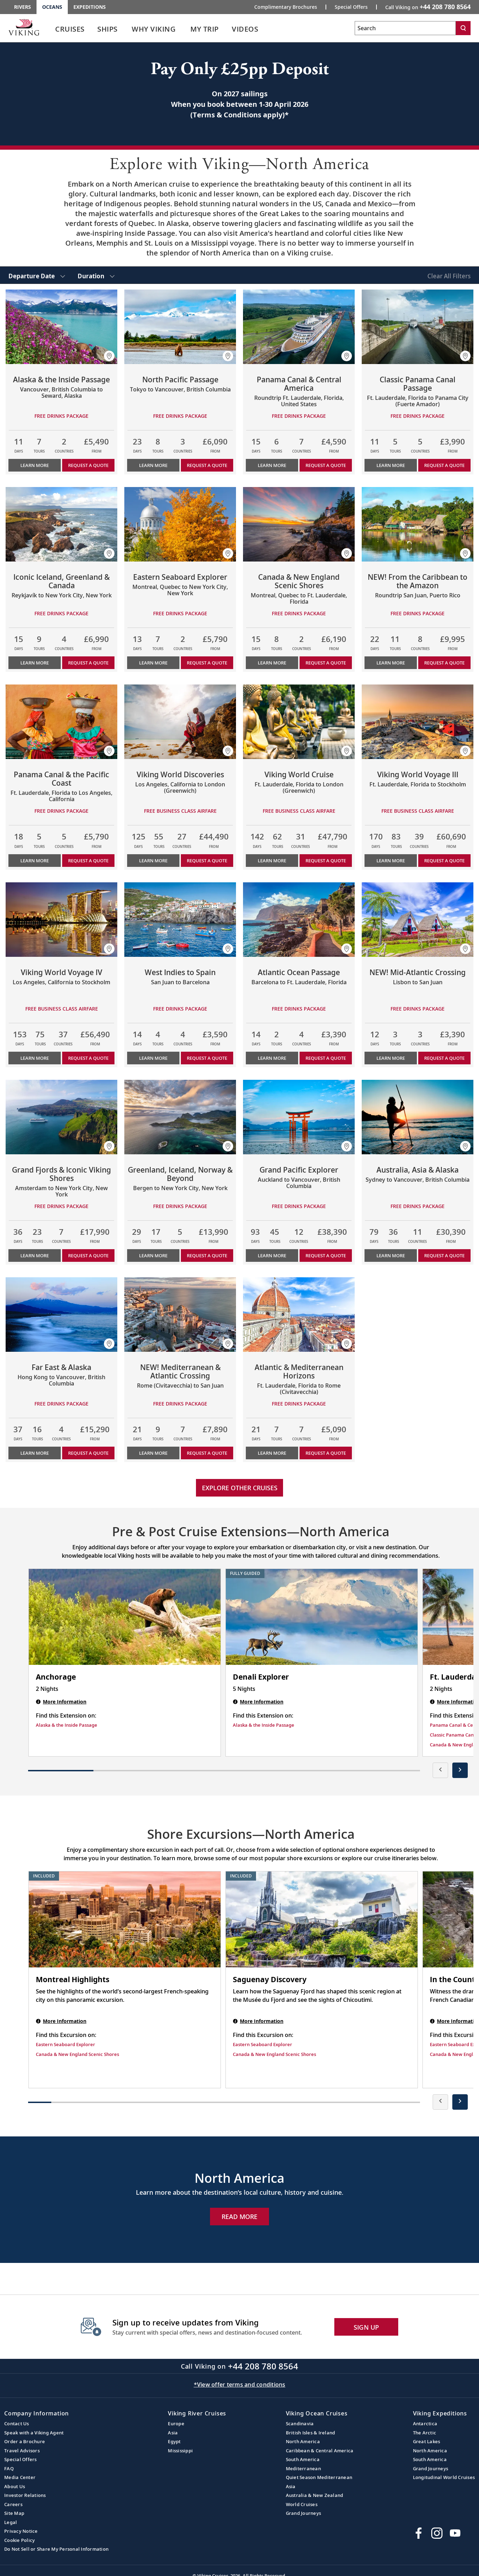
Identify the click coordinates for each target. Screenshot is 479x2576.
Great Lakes (426, 2441)
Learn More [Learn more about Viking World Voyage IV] (34, 1058)
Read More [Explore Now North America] (239, 2216)
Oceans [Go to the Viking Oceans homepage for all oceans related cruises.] (52, 7)
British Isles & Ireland (310, 2432)
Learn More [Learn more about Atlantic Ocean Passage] (272, 1058)
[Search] (463, 28)
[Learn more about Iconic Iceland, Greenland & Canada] (61, 524)
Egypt (174, 2441)
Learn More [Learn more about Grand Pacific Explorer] (272, 1255)
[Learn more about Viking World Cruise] (299, 721)
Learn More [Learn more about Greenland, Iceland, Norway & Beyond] (153, 1255)
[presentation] (440, 1770)
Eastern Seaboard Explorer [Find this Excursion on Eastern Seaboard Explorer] (65, 2044)
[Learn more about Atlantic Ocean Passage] (299, 919)
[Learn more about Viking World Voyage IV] (61, 919)
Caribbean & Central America (320, 2450)
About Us (14, 2486)
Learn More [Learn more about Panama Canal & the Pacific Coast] (34, 860)
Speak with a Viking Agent (34, 2432)
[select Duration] (96, 275)
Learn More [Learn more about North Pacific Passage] (153, 465)
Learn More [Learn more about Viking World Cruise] (272, 860)
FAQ (9, 2468)
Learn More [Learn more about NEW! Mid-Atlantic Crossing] (390, 1058)
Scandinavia (300, 2423)
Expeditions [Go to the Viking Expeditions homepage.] (89, 7)
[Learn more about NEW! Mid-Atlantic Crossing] (417, 919)
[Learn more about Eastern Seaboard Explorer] (180, 524)
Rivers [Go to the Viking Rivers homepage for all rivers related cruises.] (22, 7)
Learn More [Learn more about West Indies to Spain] (153, 1058)
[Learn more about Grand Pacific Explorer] (299, 1117)
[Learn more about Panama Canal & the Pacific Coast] (61, 721)
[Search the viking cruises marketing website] (405, 28)
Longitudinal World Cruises (444, 2477)
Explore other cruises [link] (239, 1488)
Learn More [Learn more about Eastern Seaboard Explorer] (153, 663)
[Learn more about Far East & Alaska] (61, 1314)
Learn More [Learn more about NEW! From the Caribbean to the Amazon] (390, 663)
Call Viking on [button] (428, 6)
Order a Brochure (24, 2441)
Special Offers (20, 2459)
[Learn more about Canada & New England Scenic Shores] (299, 524)
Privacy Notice (21, 2531)
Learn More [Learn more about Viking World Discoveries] (153, 860)
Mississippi (180, 2450)
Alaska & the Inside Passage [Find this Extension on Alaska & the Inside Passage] (66, 1725)
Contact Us (16, 2423)
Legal (10, 2522)
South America (303, 2459)
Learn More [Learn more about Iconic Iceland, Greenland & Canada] (34, 663)
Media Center (19, 2477)
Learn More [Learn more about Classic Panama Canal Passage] (390, 465)
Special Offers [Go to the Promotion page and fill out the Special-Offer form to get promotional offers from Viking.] (351, 7)
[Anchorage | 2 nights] (125, 1617)
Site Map (14, 2513)
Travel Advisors (22, 2450)
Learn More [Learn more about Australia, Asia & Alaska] (390, 1255)
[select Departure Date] (37, 275)
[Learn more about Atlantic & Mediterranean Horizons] (299, 1314)
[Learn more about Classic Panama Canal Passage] (417, 327)
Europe (176, 2423)
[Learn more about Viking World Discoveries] (180, 721)
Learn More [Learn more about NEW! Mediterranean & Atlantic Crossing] (153, 1453)
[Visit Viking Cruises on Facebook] (418, 2533)
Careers (13, 2504)
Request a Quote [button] (88, 465)
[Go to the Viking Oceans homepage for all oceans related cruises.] (23, 27)
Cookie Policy (19, 2540)
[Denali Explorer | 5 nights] (322, 1617)
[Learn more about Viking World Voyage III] (417, 721)
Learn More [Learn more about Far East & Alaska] (34, 1453)
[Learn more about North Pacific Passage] (180, 327)
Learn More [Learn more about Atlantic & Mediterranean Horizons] (272, 1453)
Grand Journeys (303, 2513)
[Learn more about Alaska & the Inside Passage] (61, 327)
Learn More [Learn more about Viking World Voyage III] (390, 860)
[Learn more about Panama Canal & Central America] (299, 327)
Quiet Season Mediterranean (319, 2477)
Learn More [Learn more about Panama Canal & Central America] (272, 465)
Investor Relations (25, 2495)
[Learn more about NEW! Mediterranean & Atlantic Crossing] (180, 1314)
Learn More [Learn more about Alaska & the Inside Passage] (34, 465)
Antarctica (425, 2423)
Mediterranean (303, 2468)
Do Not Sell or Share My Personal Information (56, 2549)
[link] (69, 30)
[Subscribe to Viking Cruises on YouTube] (455, 2533)
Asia (173, 2432)
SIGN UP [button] (366, 2327)
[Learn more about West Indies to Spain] (180, 919)
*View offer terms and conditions (240, 2384)
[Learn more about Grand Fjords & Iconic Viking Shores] (61, 1117)
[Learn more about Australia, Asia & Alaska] (417, 1117)
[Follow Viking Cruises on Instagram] (436, 2533)
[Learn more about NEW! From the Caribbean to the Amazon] (417, 524)
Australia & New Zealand (314, 2495)
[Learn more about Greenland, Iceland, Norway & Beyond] (180, 1117)
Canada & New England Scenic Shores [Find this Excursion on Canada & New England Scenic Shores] (77, 2054)
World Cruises (301, 2504)
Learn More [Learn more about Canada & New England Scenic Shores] (272, 663)
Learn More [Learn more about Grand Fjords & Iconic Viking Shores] (34, 1255)
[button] (109, 356)
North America (303, 2441)
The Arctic (425, 2432)
